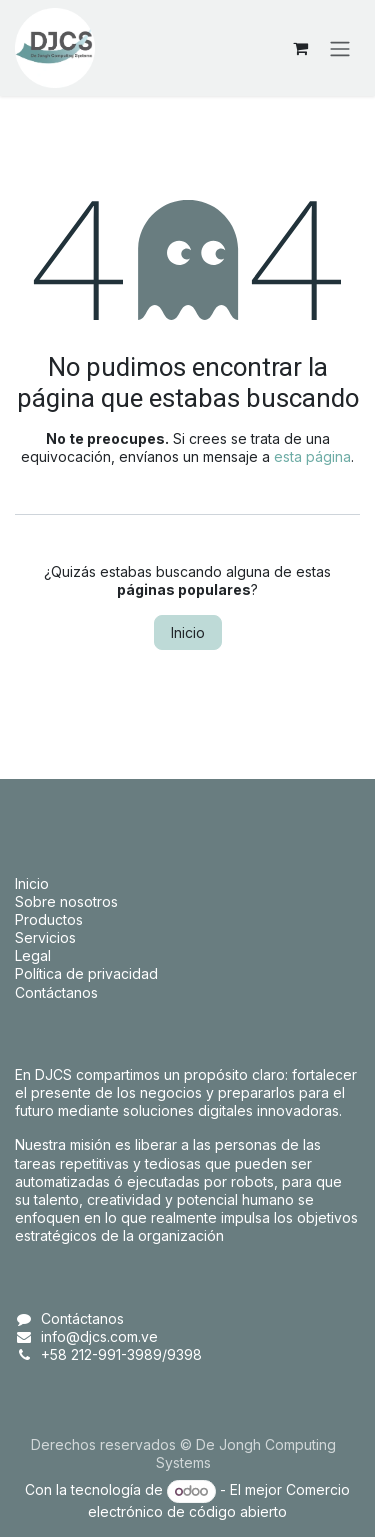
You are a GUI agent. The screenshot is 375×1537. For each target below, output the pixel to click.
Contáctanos (56, 992)
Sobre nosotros (66, 901)
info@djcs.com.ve (99, 1336)
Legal (33, 955)
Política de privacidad (86, 973)
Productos (49, 919)
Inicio (188, 632)
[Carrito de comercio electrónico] (300, 48)
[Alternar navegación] (340, 48)
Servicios (45, 937)
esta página (312, 456)
